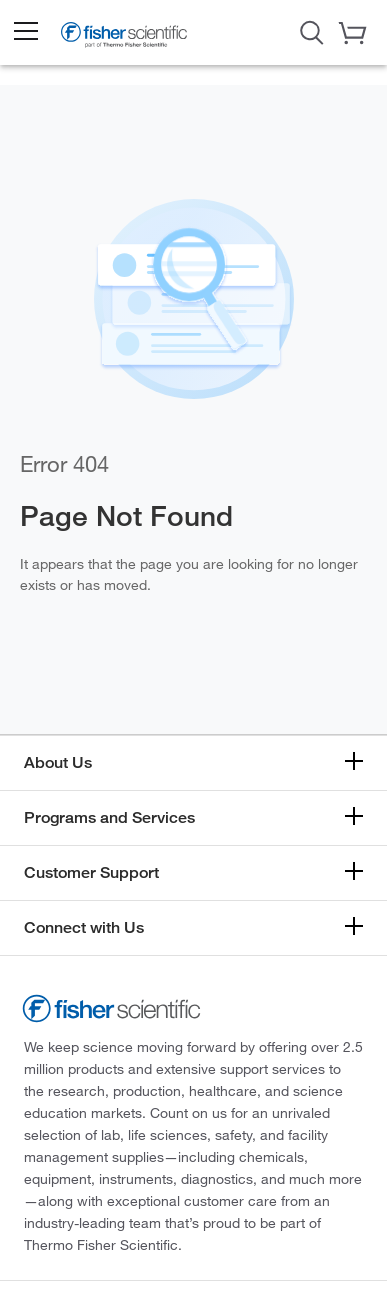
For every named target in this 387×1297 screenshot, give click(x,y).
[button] (25, 32)
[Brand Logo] (124, 37)
